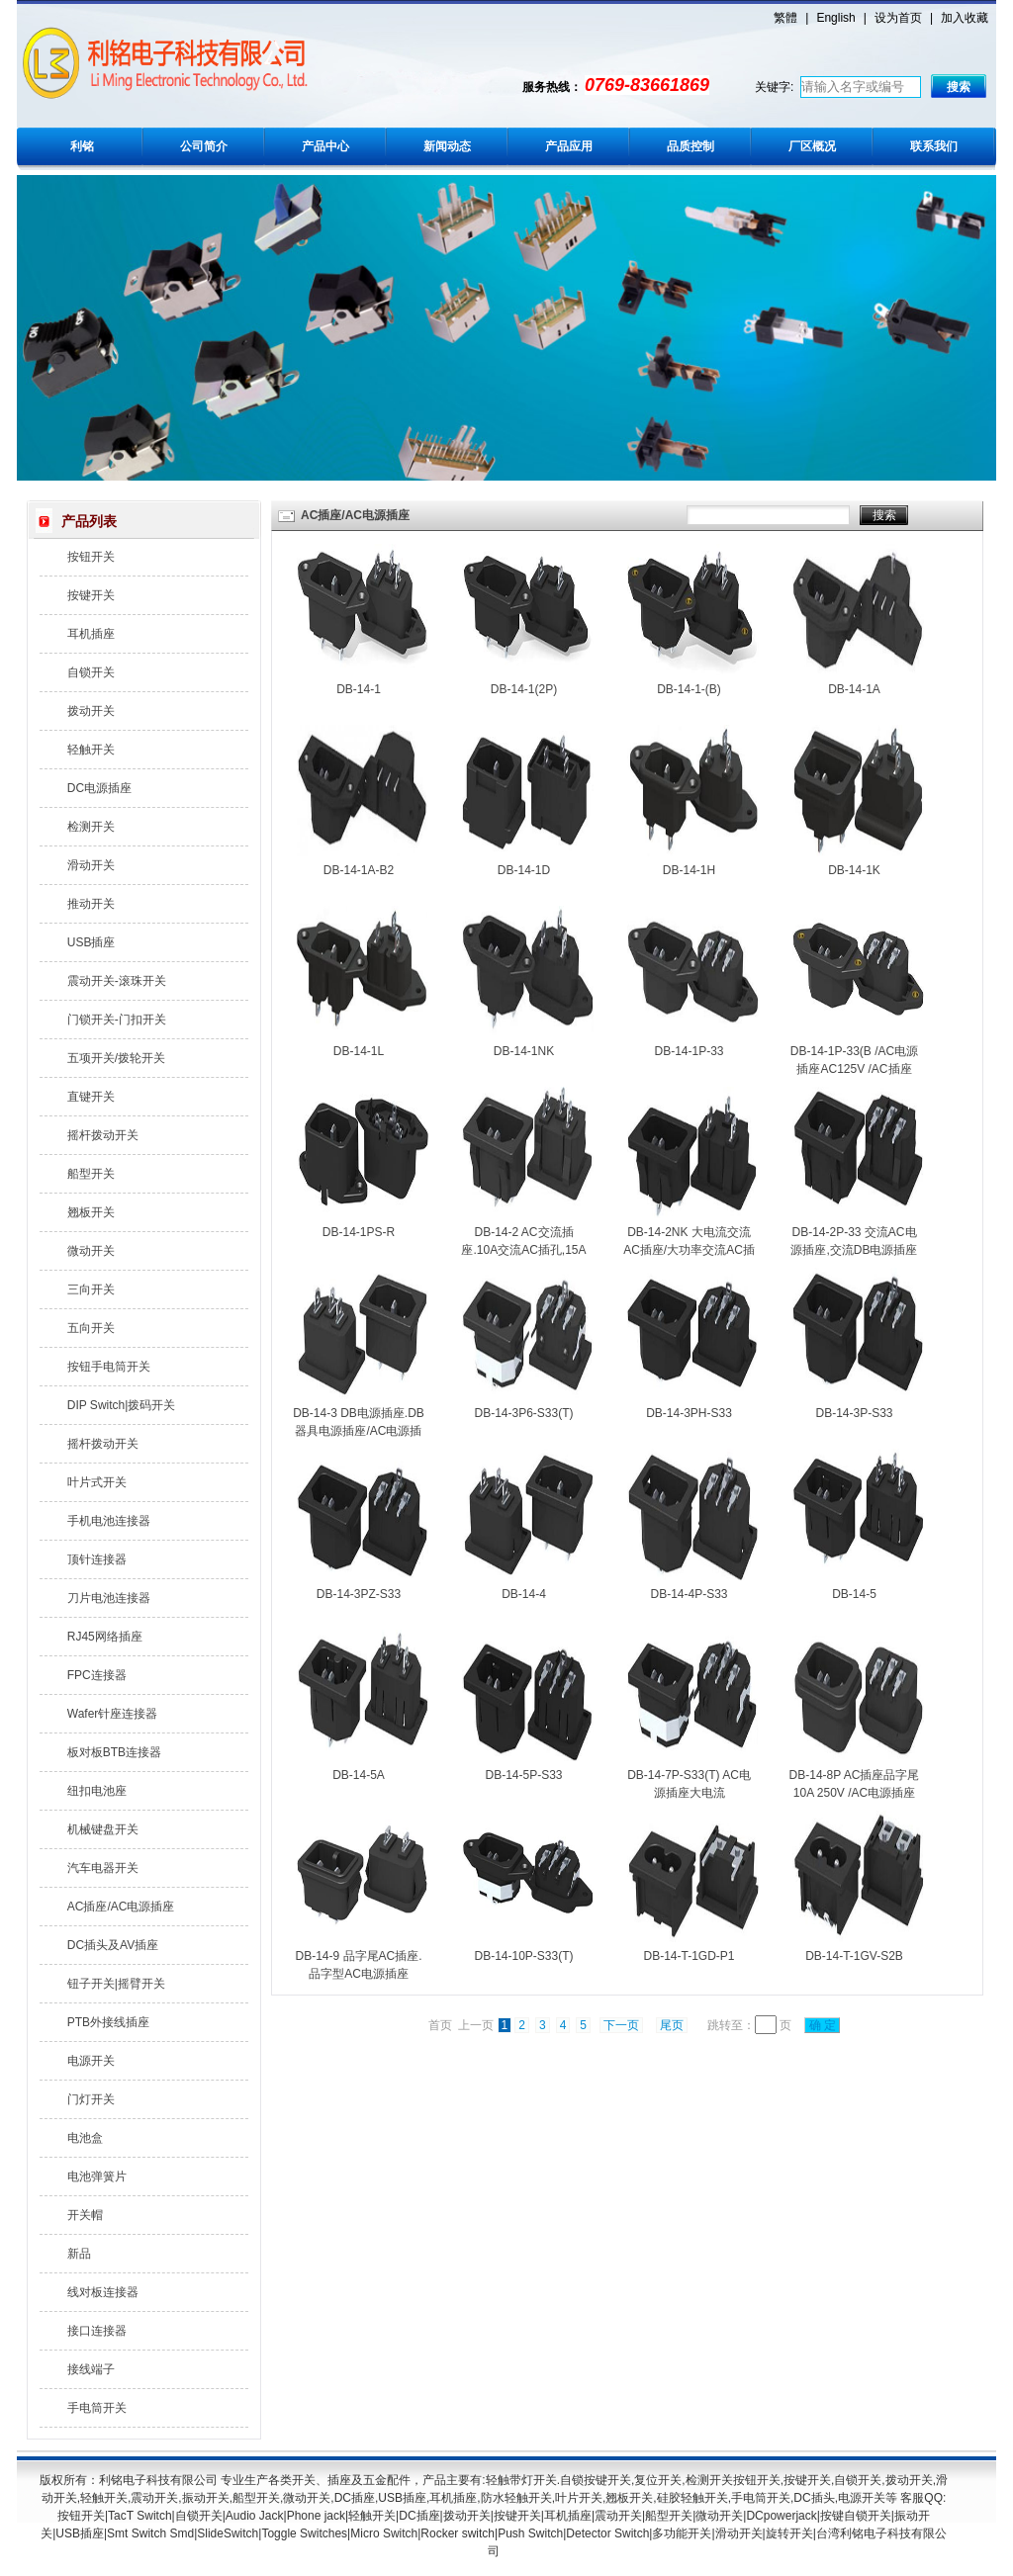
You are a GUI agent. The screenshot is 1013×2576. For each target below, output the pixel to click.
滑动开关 (91, 865)
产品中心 (325, 146)
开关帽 (85, 2215)
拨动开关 (91, 711)
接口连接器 (97, 2331)
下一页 (621, 2025)
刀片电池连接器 (108, 1598)
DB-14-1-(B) (689, 689)
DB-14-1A (854, 689)
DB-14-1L (358, 1051)
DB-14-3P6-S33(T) (523, 1413)
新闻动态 (447, 146)
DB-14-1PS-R (358, 1232)
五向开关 (91, 1328)
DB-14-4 (524, 1594)
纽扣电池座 (97, 1791)
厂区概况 (812, 146)
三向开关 (91, 1289)
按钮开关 (91, 557)
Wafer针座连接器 (112, 1714)
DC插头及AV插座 (112, 1945)
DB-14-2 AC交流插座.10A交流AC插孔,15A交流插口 (523, 1250)
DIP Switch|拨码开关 (121, 1405)
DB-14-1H (689, 870)
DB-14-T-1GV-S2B (854, 1956)
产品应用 (569, 146)
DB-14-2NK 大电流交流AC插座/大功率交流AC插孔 (689, 1250)
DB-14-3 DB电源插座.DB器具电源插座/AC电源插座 (358, 1431)
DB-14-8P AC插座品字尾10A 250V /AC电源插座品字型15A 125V (854, 1793)
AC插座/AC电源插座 (121, 1906)
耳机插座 (91, 634)
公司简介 (204, 146)
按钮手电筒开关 (108, 1367)
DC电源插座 (99, 788)
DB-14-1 (358, 689)
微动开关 (91, 1251)
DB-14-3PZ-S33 (359, 1594)
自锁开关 (91, 672)
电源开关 (91, 2061)
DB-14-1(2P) (524, 689)
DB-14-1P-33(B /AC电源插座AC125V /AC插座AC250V (854, 1069)
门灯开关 (91, 2099)
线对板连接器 (102, 2292)
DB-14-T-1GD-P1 (688, 1956)
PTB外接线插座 (108, 2022)
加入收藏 (964, 18)
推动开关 (91, 904)
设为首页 (898, 18)
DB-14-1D (524, 870)
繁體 (785, 18)
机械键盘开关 (102, 1829)
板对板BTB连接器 (114, 1752)
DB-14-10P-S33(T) (523, 1956)
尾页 (672, 2025)
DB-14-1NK (524, 1051)
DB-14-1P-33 (688, 1051)
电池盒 (85, 2138)
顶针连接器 (97, 1559)
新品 (79, 2254)
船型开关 (91, 1174)
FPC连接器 (97, 1675)
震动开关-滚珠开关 (116, 981)
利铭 (82, 146)
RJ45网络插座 (104, 1636)
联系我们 (934, 146)
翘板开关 (91, 1212)
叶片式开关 (97, 1482)
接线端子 (91, 2369)
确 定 (822, 2025)
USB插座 (91, 942)
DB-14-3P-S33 (853, 1413)
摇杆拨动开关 (102, 1135)
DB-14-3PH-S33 (689, 1413)
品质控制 (690, 146)
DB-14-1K (854, 870)
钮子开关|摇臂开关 (116, 1984)
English (835, 18)
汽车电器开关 (102, 1868)
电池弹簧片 (97, 2176)
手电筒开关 (97, 2408)
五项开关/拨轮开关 (116, 1058)
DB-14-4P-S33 (688, 1594)
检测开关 (91, 827)
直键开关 (91, 1097)
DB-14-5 (854, 1594)
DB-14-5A (358, 1775)
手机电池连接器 (108, 1521)
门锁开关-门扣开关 (116, 1019)
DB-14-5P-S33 (523, 1775)
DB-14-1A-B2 (358, 870)
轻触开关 (91, 749)
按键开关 (91, 595)
